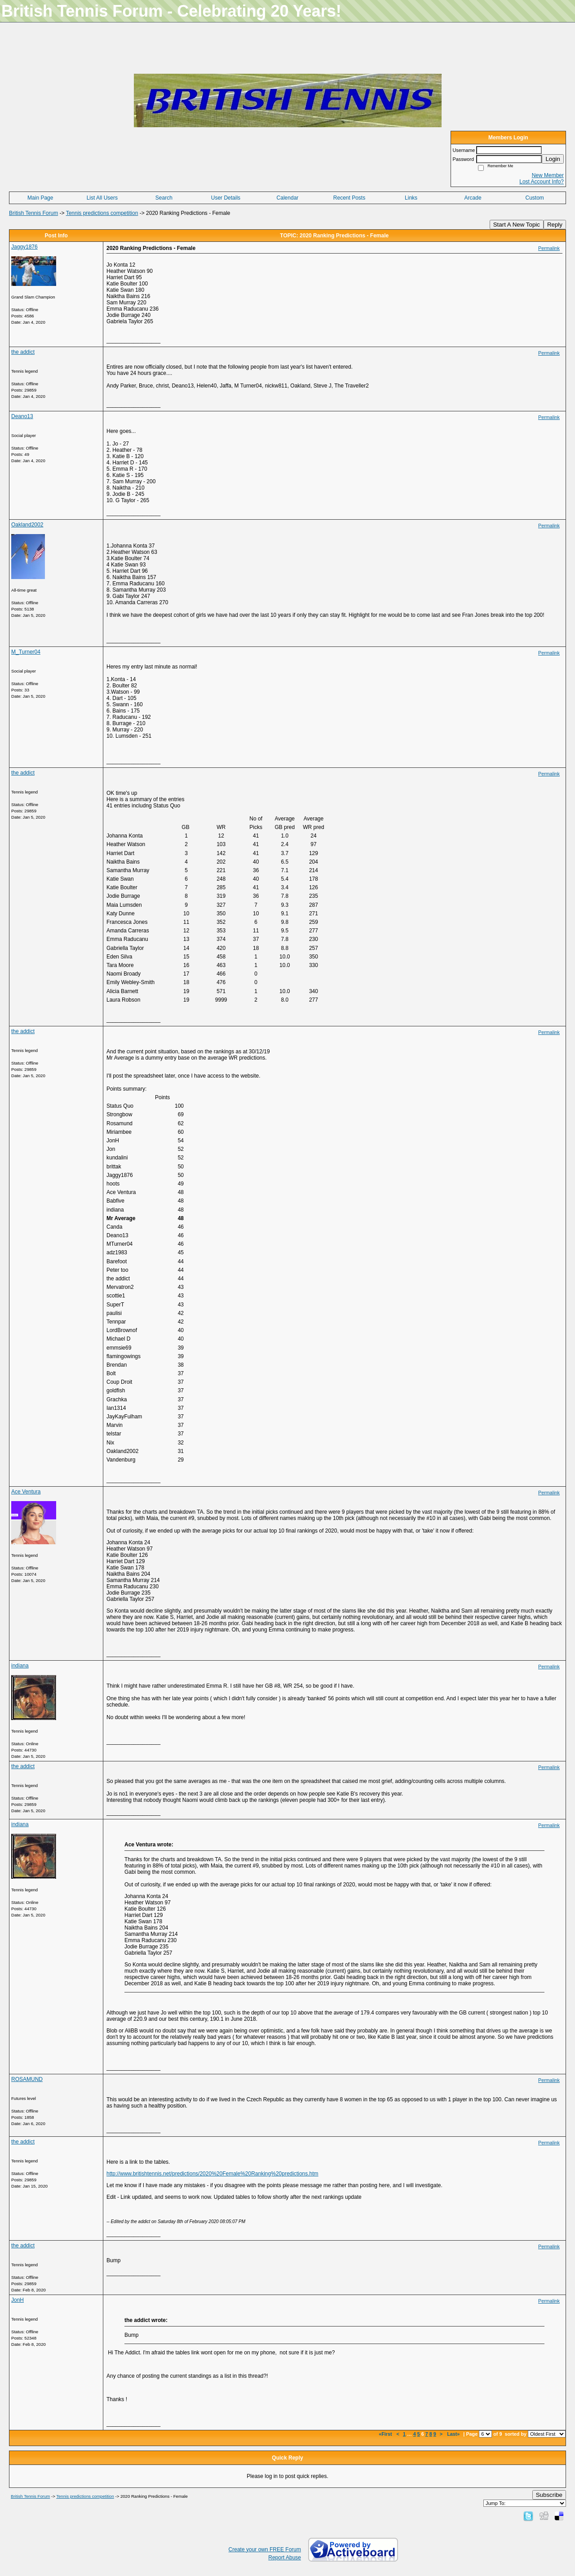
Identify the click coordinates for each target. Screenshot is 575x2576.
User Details (225, 198)
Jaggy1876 (24, 247)
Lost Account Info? (541, 181)
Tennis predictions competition (102, 213)
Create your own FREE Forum (265, 2549)
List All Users (102, 198)
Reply (554, 224)
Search (163, 198)
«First (386, 2434)
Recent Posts (349, 198)
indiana (20, 1665)
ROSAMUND (27, 2079)
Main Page (40, 198)
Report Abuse (284, 2557)
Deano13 (22, 416)
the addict (23, 352)
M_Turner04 (25, 652)
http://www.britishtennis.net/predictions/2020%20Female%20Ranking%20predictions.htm (212, 2173)
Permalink (549, 248)
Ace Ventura (25, 1492)
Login (552, 159)
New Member (548, 175)
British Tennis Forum (33, 213)
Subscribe (549, 2494)
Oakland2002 (27, 524)
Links (411, 198)
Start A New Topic (516, 224)
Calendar (288, 198)
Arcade (473, 198)
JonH (17, 2300)
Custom (535, 198)
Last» (454, 2434)
